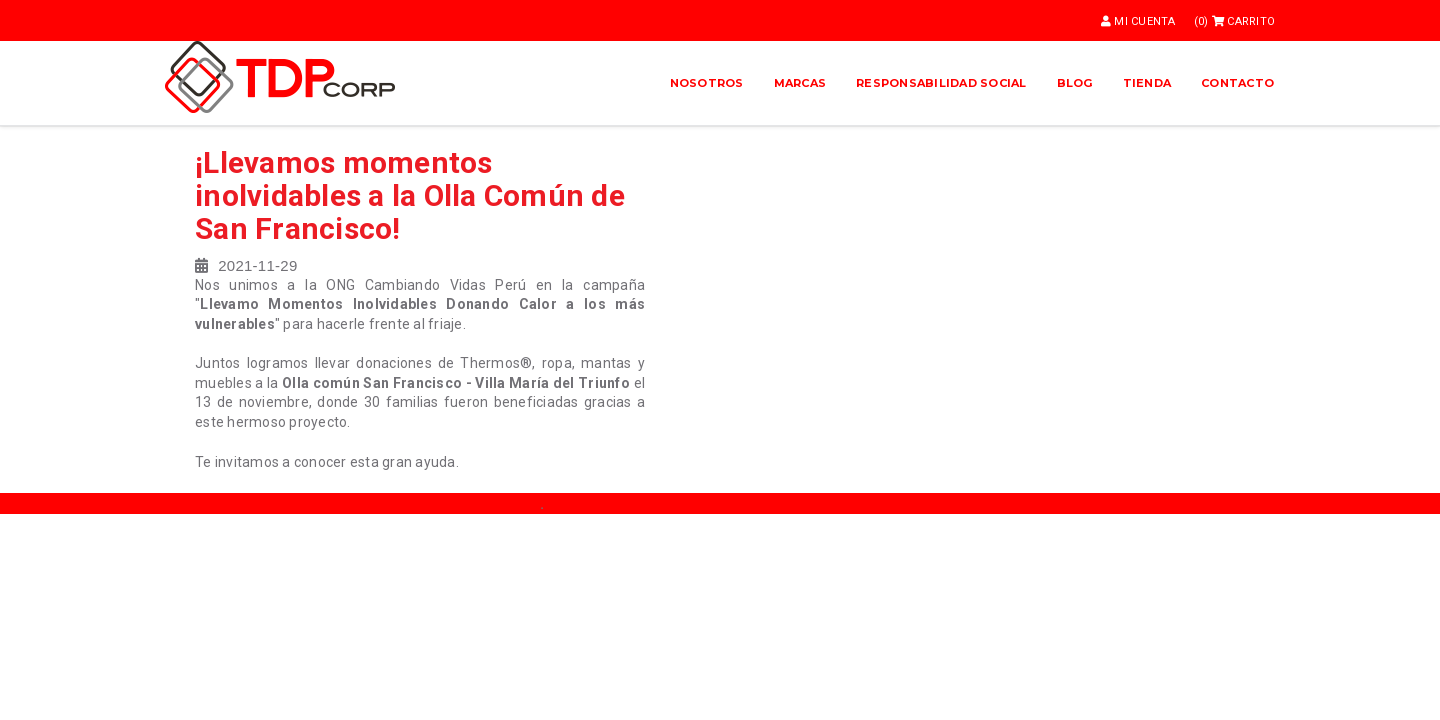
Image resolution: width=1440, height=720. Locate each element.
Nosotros (707, 83)
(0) (1234, 21)
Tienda (1147, 83)
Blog (1075, 83)
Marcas (800, 83)
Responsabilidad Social (941, 83)
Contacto (1237, 83)
